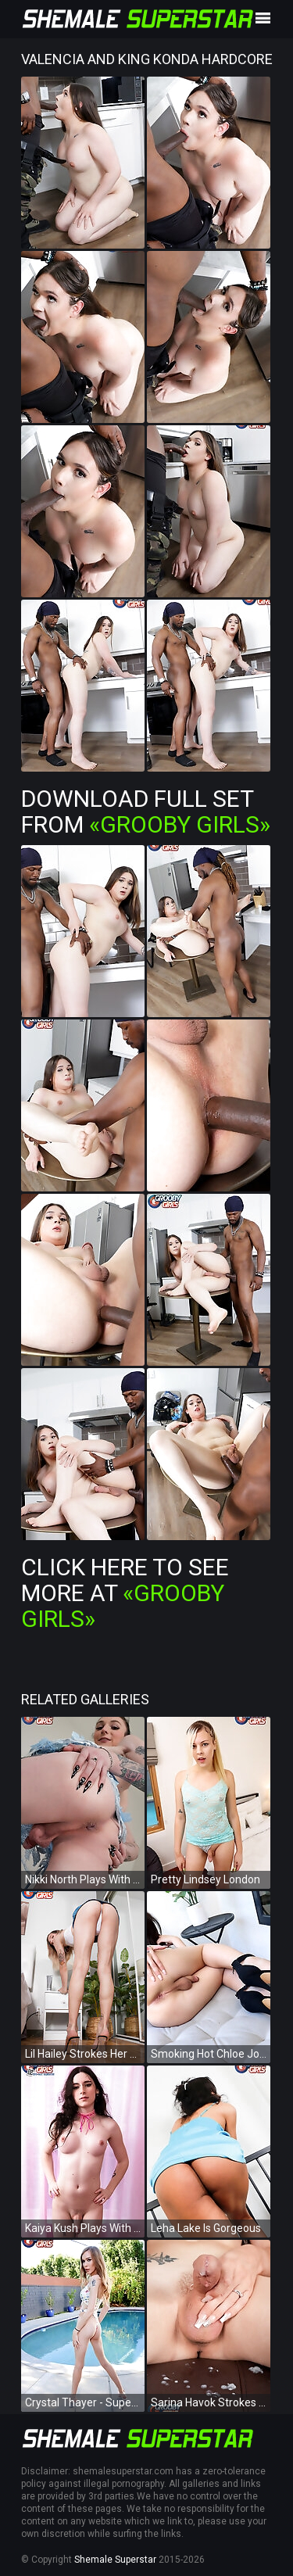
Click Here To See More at (125, 1592)
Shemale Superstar (115, 2559)
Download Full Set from (145, 811)
